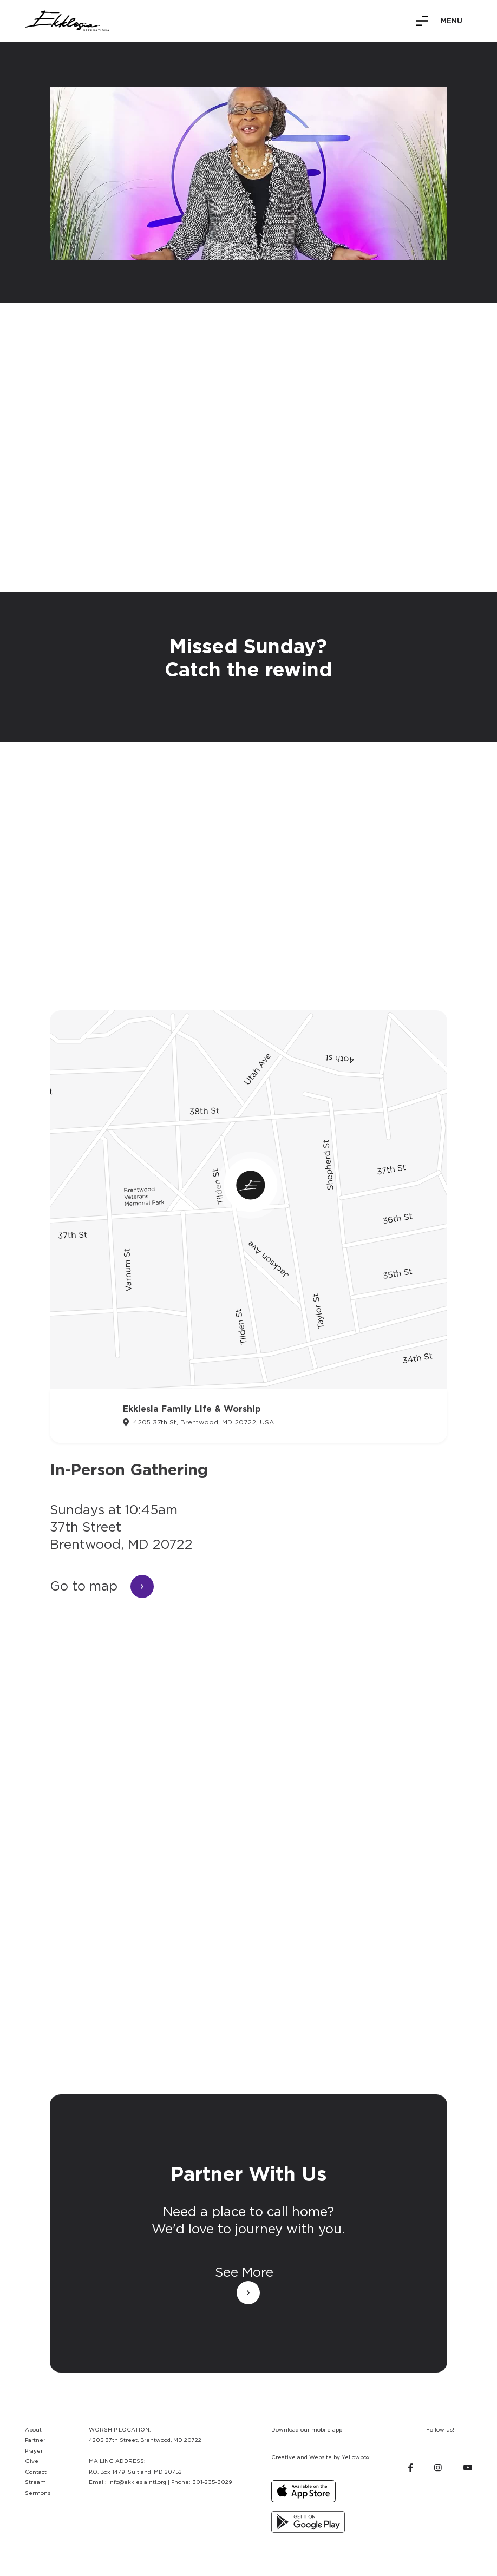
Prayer (34, 2450)
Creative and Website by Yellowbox (320, 2457)
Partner (35, 2439)
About (33, 2429)
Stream (35, 2482)
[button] (439, 21)
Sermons (37, 2492)
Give (31, 2460)
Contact (36, 2471)
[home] (68, 20)
